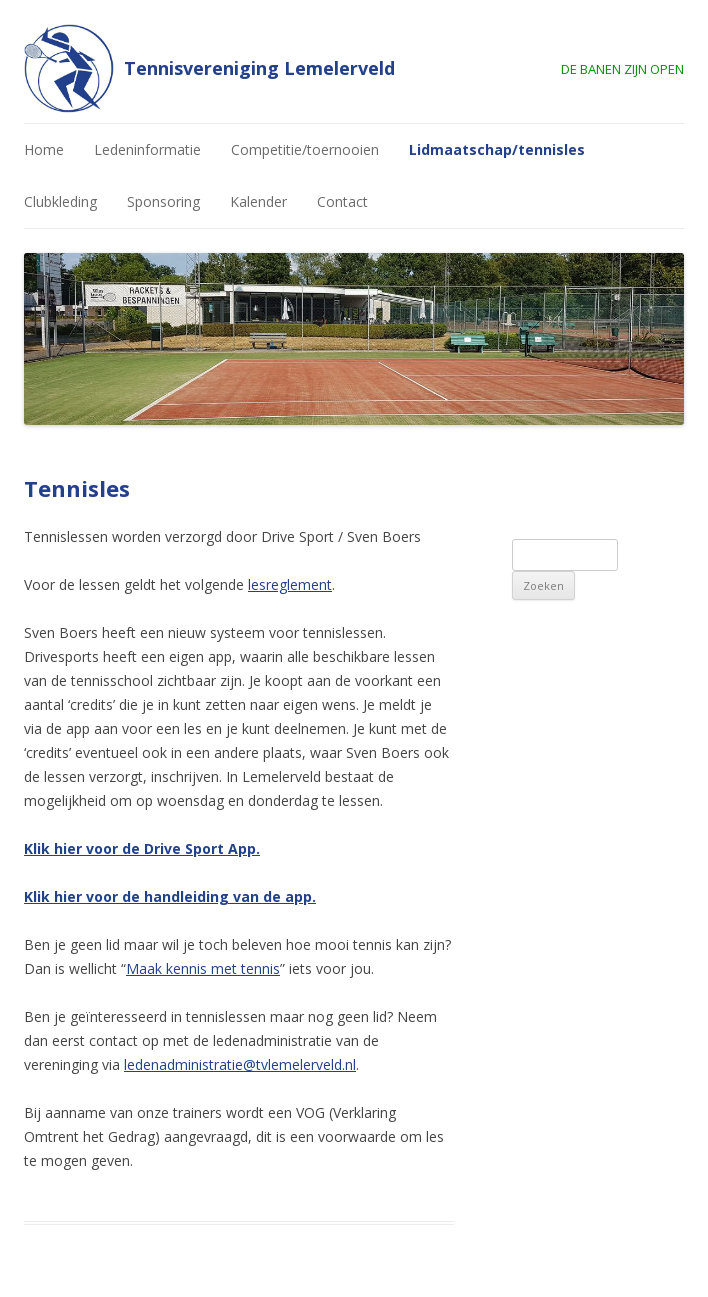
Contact (342, 201)
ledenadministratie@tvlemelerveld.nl (240, 1064)
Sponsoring (163, 201)
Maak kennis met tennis (203, 968)
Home (44, 149)
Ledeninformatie (147, 149)
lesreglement (290, 584)
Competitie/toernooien (305, 149)
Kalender (258, 201)
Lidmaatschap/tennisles (497, 149)
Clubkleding (60, 201)
